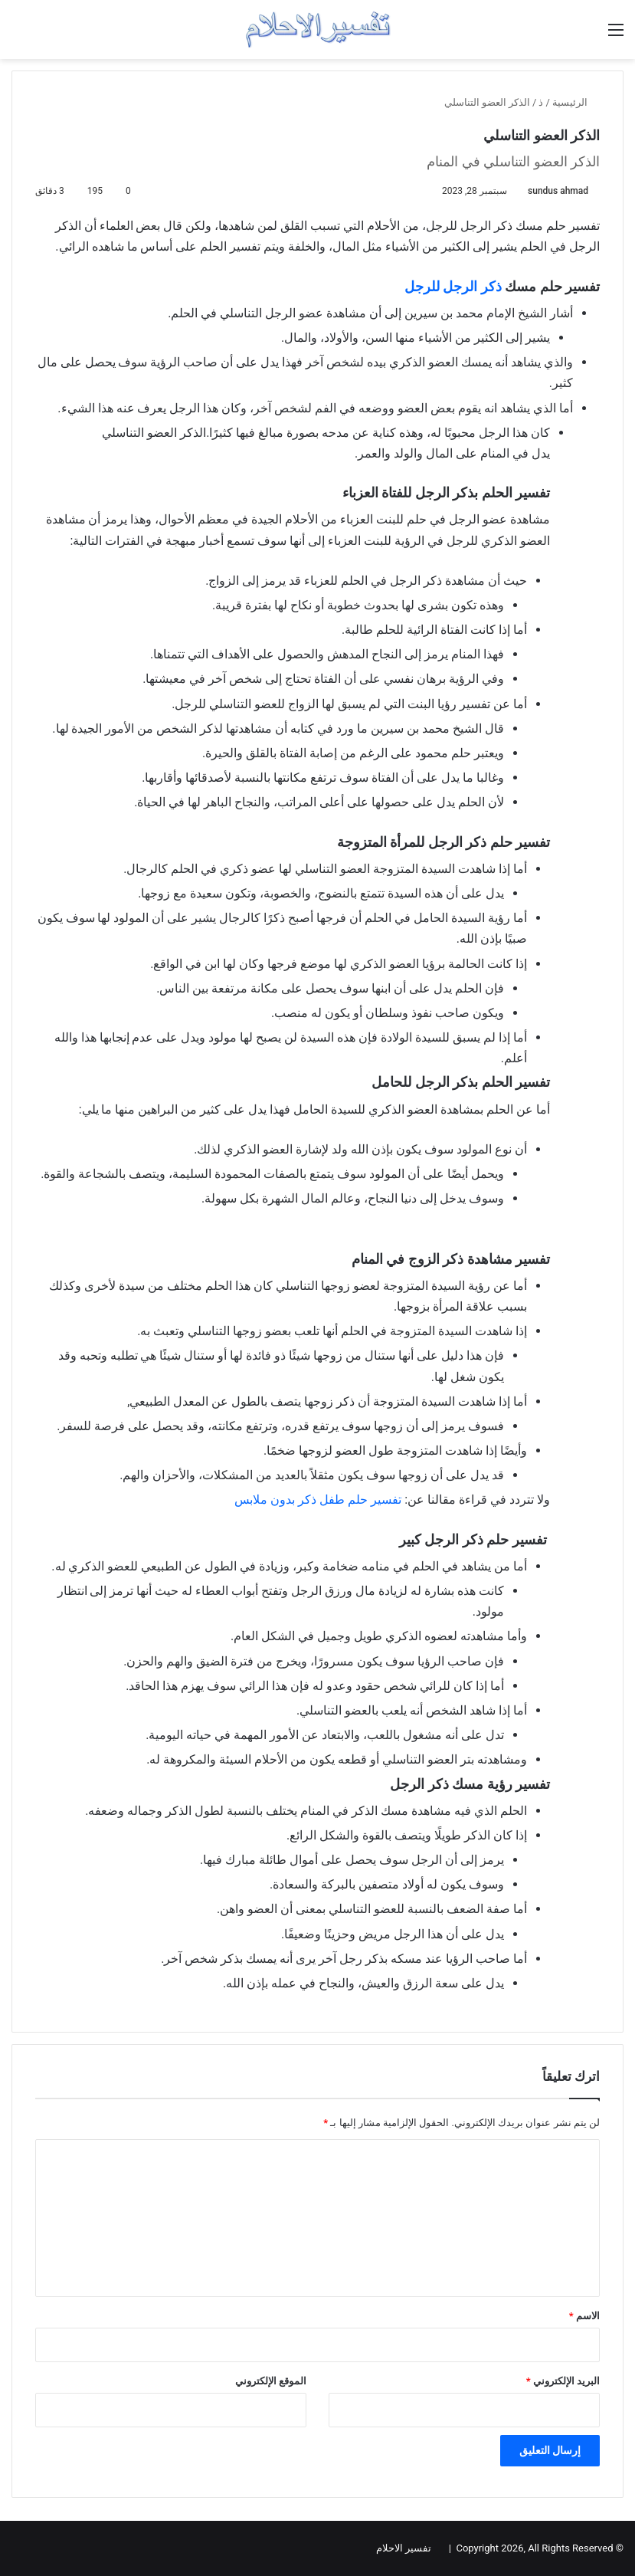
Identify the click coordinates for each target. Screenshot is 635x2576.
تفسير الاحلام (403, 2548)
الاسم (584, 2316)
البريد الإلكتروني (563, 2381)
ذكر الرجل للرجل (453, 286)
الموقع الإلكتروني (270, 2381)
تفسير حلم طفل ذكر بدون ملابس (319, 1499)
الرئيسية (576, 102)
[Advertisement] (292, 1238)
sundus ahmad (558, 190)
